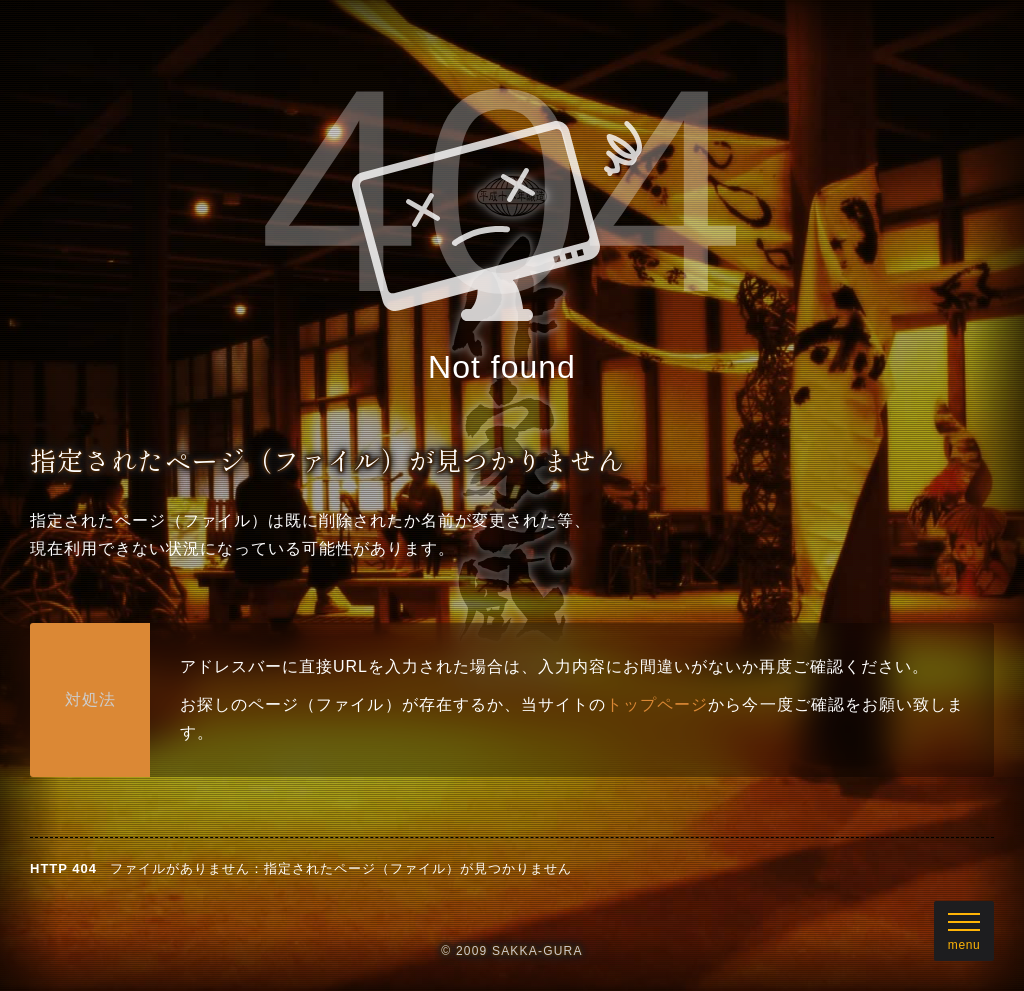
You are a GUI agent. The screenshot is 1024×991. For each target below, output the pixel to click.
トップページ (657, 704)
